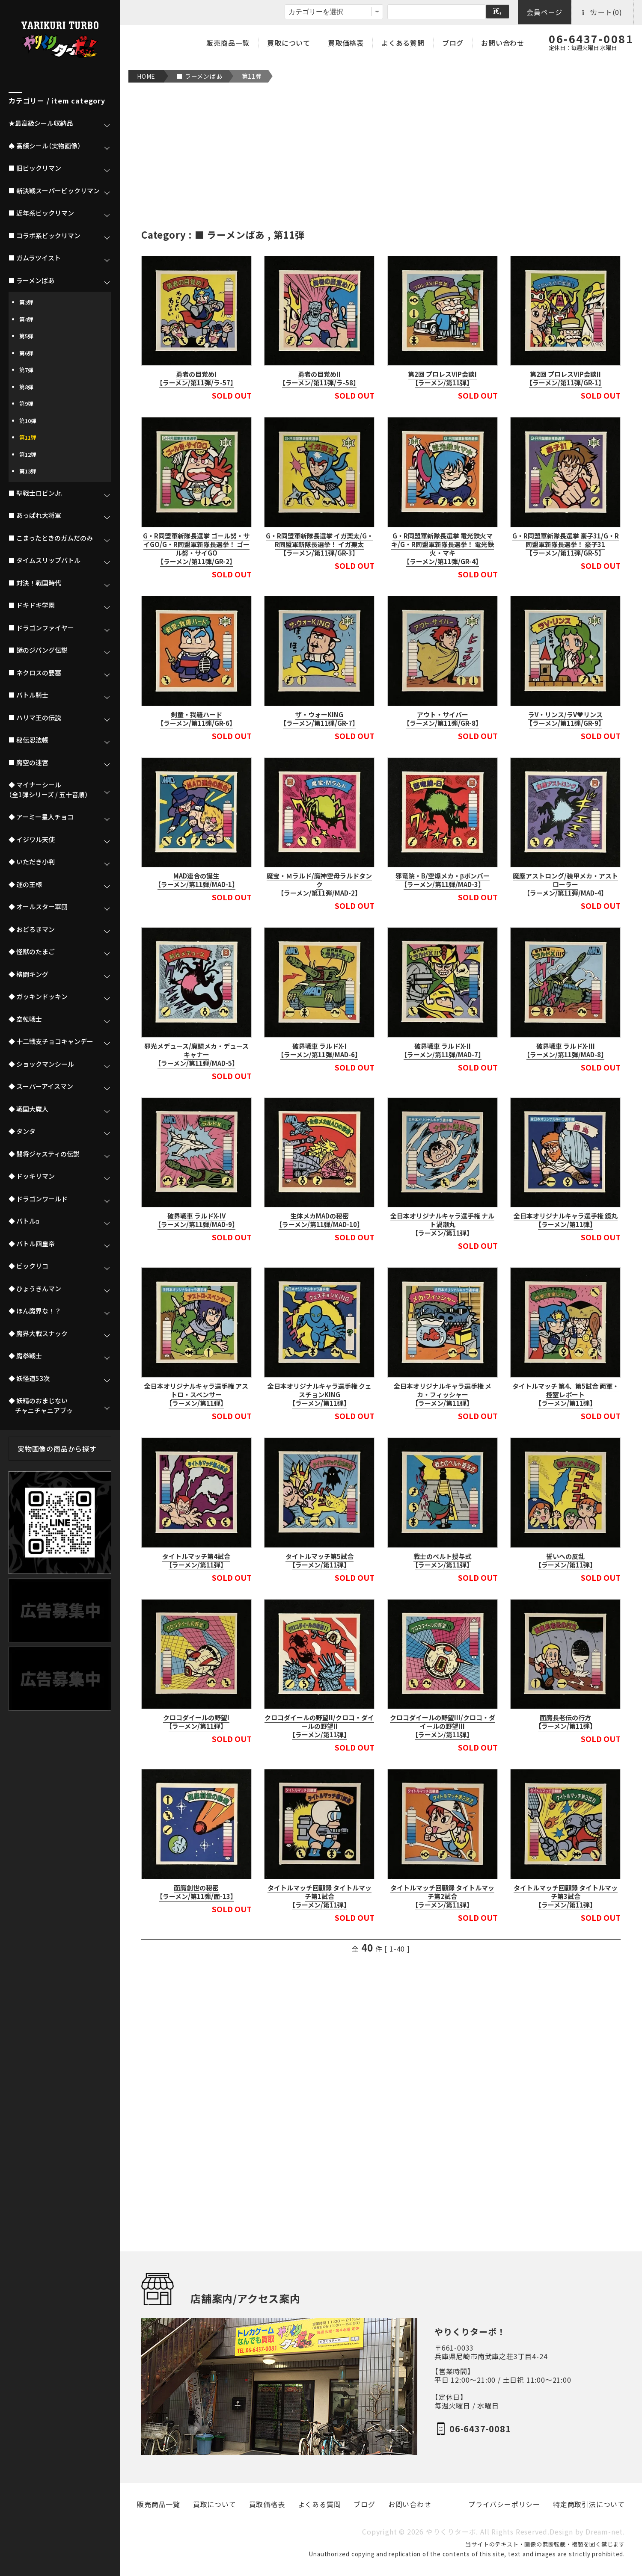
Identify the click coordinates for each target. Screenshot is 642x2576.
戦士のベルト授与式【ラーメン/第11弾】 (442, 1561)
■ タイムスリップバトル (44, 560)
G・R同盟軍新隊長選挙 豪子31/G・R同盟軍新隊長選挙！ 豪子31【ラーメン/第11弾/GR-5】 (565, 544)
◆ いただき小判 (32, 862)
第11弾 (252, 76)
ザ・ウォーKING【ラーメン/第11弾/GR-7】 (319, 719)
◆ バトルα (24, 1221)
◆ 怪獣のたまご (32, 951)
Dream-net (604, 2531)
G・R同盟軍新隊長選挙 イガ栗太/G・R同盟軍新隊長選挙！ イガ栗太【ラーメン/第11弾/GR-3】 (319, 544)
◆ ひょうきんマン (35, 1288)
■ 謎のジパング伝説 (38, 650)
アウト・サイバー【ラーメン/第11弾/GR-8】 (442, 719)
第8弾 (26, 387)
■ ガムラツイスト (35, 258)
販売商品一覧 (228, 43)
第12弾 (27, 454)
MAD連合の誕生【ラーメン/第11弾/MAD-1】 (196, 880)
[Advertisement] (380, 155)
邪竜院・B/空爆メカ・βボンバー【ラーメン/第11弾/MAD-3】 (442, 880)
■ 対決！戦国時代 (35, 583)
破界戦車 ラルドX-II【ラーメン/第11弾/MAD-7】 (443, 1050)
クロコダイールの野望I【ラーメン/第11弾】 (196, 1722)
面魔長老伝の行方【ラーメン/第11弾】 (565, 1722)
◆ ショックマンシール (41, 1064)
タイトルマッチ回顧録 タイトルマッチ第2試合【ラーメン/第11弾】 (442, 1896)
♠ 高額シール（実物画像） (45, 146)
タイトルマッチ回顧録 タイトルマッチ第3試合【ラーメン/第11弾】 (566, 1896)
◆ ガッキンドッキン (38, 996)
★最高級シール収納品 (41, 123)
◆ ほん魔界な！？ (35, 1311)
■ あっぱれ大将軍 (35, 515)
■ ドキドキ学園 (32, 605)
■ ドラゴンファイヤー (41, 628)
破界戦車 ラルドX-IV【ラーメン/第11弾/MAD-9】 (196, 1220)
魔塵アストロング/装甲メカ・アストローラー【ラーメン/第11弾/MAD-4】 (565, 884)
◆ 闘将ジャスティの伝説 (44, 1154)
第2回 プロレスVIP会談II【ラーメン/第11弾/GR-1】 (565, 378)
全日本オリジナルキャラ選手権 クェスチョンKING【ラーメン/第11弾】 (320, 1394)
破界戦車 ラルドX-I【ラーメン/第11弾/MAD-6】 (319, 1050)
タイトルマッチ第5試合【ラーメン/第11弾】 (319, 1561)
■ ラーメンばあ (199, 76)
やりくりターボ (451, 2531)
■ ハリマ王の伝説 (35, 717)
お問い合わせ (502, 43)
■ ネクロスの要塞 (35, 672)
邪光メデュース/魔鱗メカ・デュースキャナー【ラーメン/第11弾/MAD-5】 (196, 1054)
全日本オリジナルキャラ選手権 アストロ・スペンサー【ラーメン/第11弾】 (196, 1394)
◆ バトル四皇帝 (32, 1243)
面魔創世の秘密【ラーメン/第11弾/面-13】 (196, 1892)
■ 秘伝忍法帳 (28, 740)
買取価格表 (346, 43)
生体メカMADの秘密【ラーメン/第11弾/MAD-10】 (319, 1220)
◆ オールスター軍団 (38, 906)
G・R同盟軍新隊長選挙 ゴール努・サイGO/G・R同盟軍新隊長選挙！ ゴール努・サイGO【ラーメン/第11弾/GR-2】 (196, 548)
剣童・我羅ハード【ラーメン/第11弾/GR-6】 (196, 719)
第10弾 (27, 421)
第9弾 (26, 403)
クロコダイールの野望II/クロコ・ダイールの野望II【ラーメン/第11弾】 (319, 1726)
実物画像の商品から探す (57, 1448)
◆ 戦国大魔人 (28, 1109)
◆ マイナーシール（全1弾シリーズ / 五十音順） (48, 789)
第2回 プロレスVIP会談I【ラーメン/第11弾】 (442, 378)
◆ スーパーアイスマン (41, 1086)
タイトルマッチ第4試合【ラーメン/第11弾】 (196, 1561)
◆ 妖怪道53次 (29, 1378)
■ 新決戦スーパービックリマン (54, 190)
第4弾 (26, 319)
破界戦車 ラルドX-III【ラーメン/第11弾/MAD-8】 (565, 1050)
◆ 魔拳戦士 (25, 1355)
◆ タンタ (22, 1131)
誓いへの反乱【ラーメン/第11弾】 (565, 1561)
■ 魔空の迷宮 (28, 762)
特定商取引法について (589, 2504)
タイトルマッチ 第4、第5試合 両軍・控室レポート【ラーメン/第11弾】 (565, 1394)
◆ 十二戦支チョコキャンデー (51, 1041)
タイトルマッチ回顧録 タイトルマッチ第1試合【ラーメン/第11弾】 (320, 1896)
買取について (288, 43)
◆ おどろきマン (32, 929)
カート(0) (602, 12)
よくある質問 (403, 43)
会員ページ (544, 12)
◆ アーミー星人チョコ (41, 817)
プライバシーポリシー (504, 2504)
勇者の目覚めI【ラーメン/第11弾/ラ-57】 (196, 378)
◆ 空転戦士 (25, 1019)
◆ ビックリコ (28, 1266)
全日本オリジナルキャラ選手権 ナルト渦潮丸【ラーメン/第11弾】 (442, 1224)
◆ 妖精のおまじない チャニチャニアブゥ (41, 1405)
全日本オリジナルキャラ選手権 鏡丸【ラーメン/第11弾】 (566, 1220)
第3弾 (26, 302)
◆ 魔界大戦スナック (38, 1333)
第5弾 (26, 336)
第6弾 (26, 353)
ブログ (453, 43)
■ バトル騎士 (28, 695)
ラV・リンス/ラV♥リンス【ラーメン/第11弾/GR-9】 (565, 719)
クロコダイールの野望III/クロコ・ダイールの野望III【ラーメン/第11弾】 (442, 1726)
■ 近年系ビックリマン (41, 213)
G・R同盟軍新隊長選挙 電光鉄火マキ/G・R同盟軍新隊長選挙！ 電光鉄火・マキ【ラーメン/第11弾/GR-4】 (442, 548)
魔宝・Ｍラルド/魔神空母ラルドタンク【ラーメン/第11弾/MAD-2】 (319, 884)
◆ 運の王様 (25, 884)
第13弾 (27, 471)
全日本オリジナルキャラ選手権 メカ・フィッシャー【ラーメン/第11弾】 (442, 1394)
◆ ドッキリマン (32, 1176)
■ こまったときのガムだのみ (51, 538)
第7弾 (26, 370)
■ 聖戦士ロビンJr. (35, 493)
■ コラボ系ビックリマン (44, 235)
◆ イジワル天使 (32, 839)
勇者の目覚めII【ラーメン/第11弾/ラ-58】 (319, 378)
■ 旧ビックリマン (35, 168)
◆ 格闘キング (28, 974)
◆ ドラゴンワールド (38, 1199)
